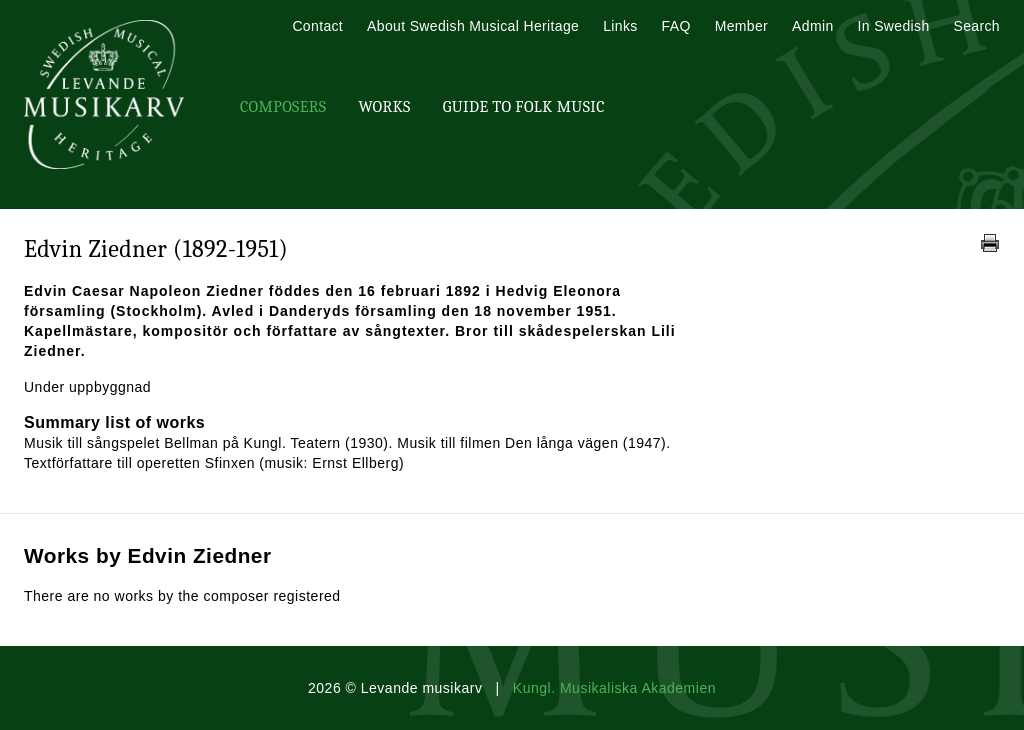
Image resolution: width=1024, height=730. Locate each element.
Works (384, 107)
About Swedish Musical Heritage (473, 26)
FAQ (676, 26)
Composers (283, 107)
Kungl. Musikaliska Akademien (614, 688)
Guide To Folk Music (524, 107)
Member (741, 26)
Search (977, 26)
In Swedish (894, 26)
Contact (317, 26)
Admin (812, 26)
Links (620, 26)
